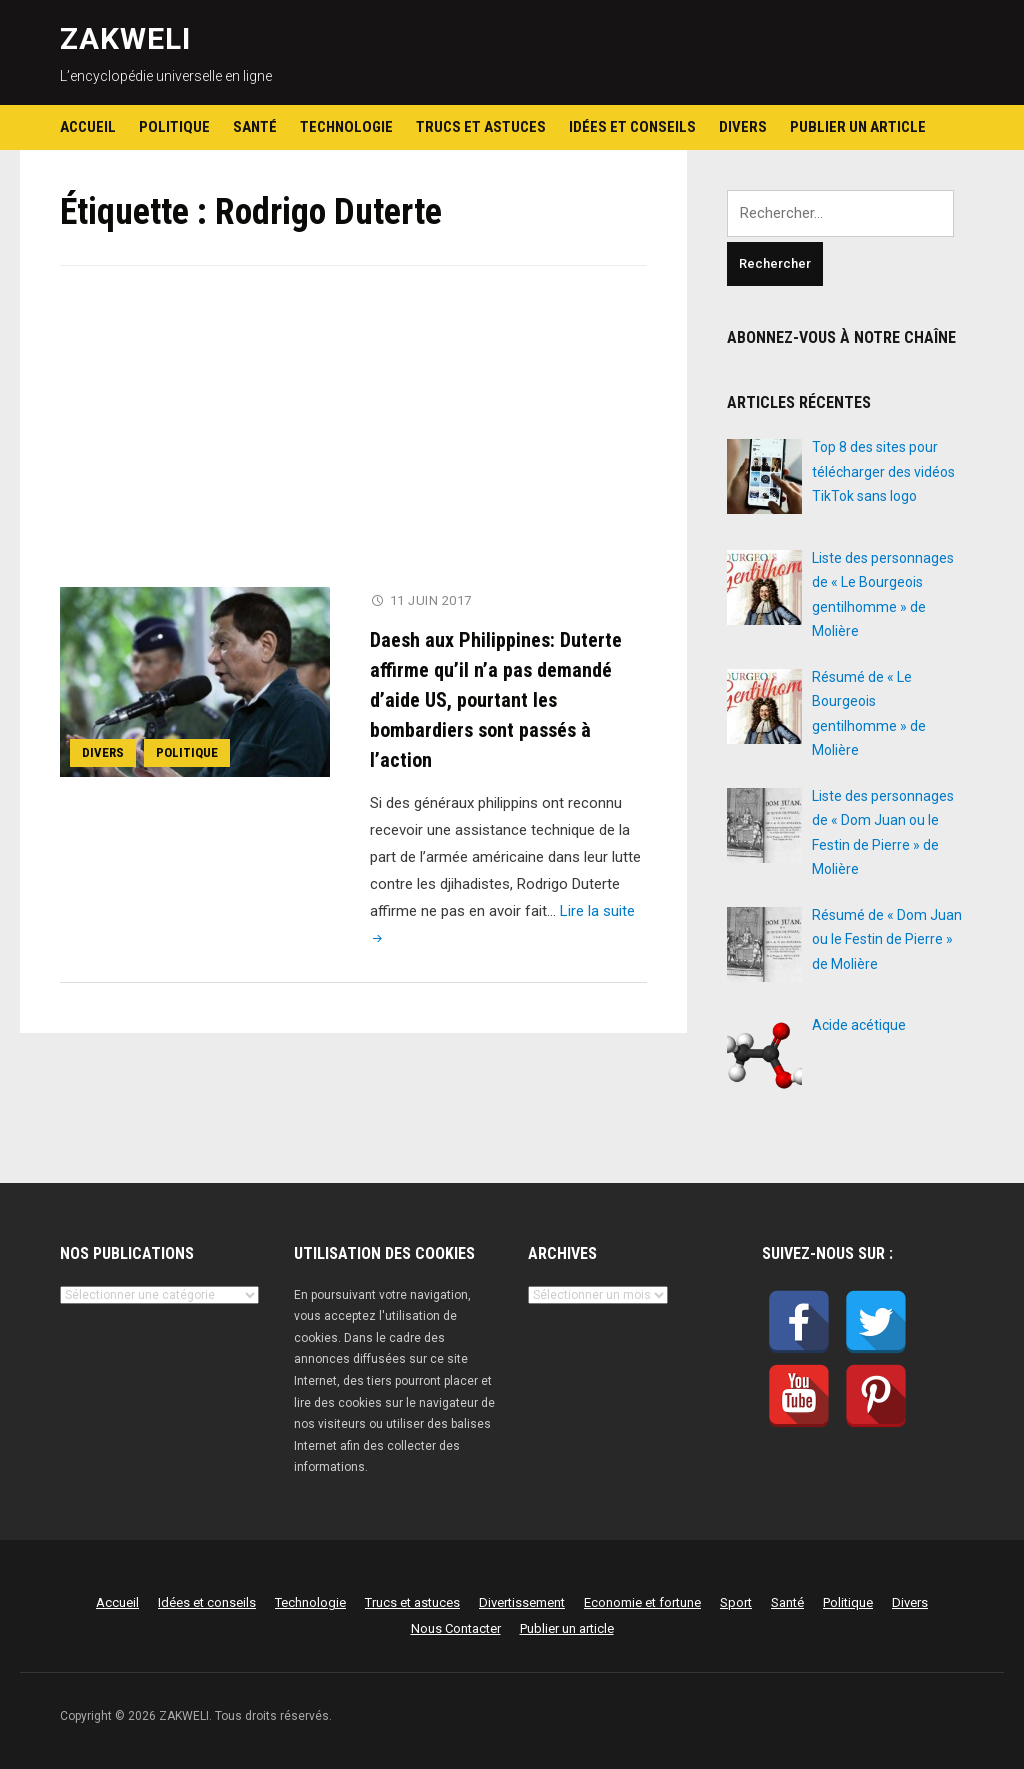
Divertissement (522, 1602)
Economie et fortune (642, 1602)
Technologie (346, 127)
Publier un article (858, 127)
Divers (743, 127)
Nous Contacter (456, 1628)
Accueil (88, 127)
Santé (255, 127)
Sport (736, 1602)
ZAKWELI (125, 38)
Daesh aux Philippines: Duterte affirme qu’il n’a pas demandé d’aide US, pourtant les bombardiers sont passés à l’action (496, 699)
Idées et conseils (632, 127)
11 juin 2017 (431, 600)
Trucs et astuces (481, 127)
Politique (174, 127)
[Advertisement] (354, 439)
